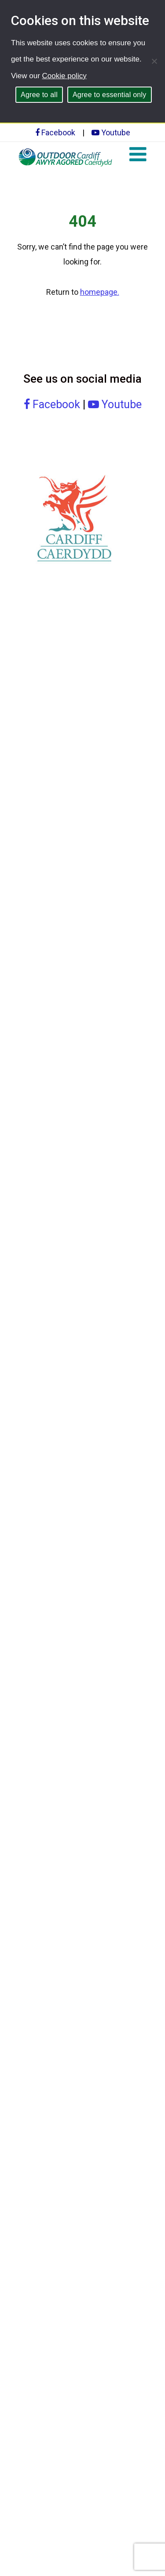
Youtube (111, 132)
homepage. (99, 292)
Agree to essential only (110, 94)
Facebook (55, 132)
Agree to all (39, 94)
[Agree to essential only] (154, 61)
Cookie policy (64, 76)
